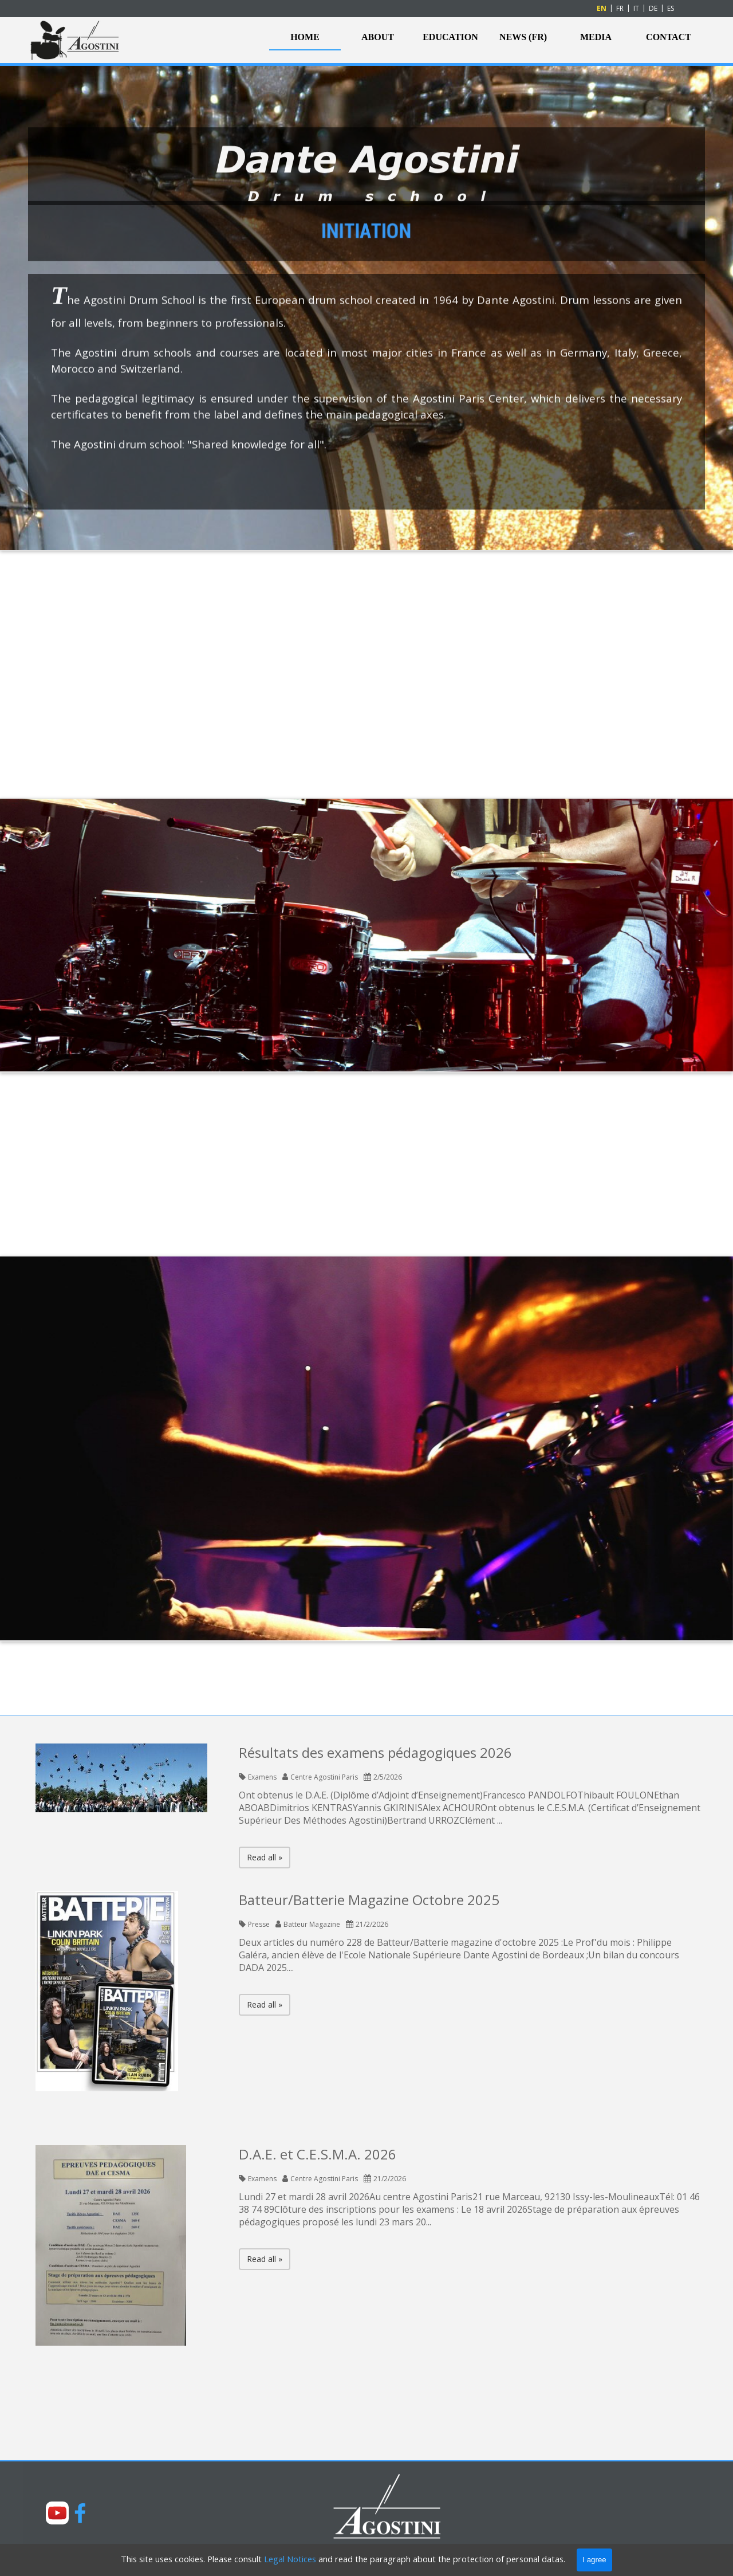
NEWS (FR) (523, 37)
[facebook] (80, 2513)
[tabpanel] (366, 495)
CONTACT (668, 37)
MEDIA (596, 37)
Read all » (264, 1857)
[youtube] (57, 2513)
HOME (305, 37)
